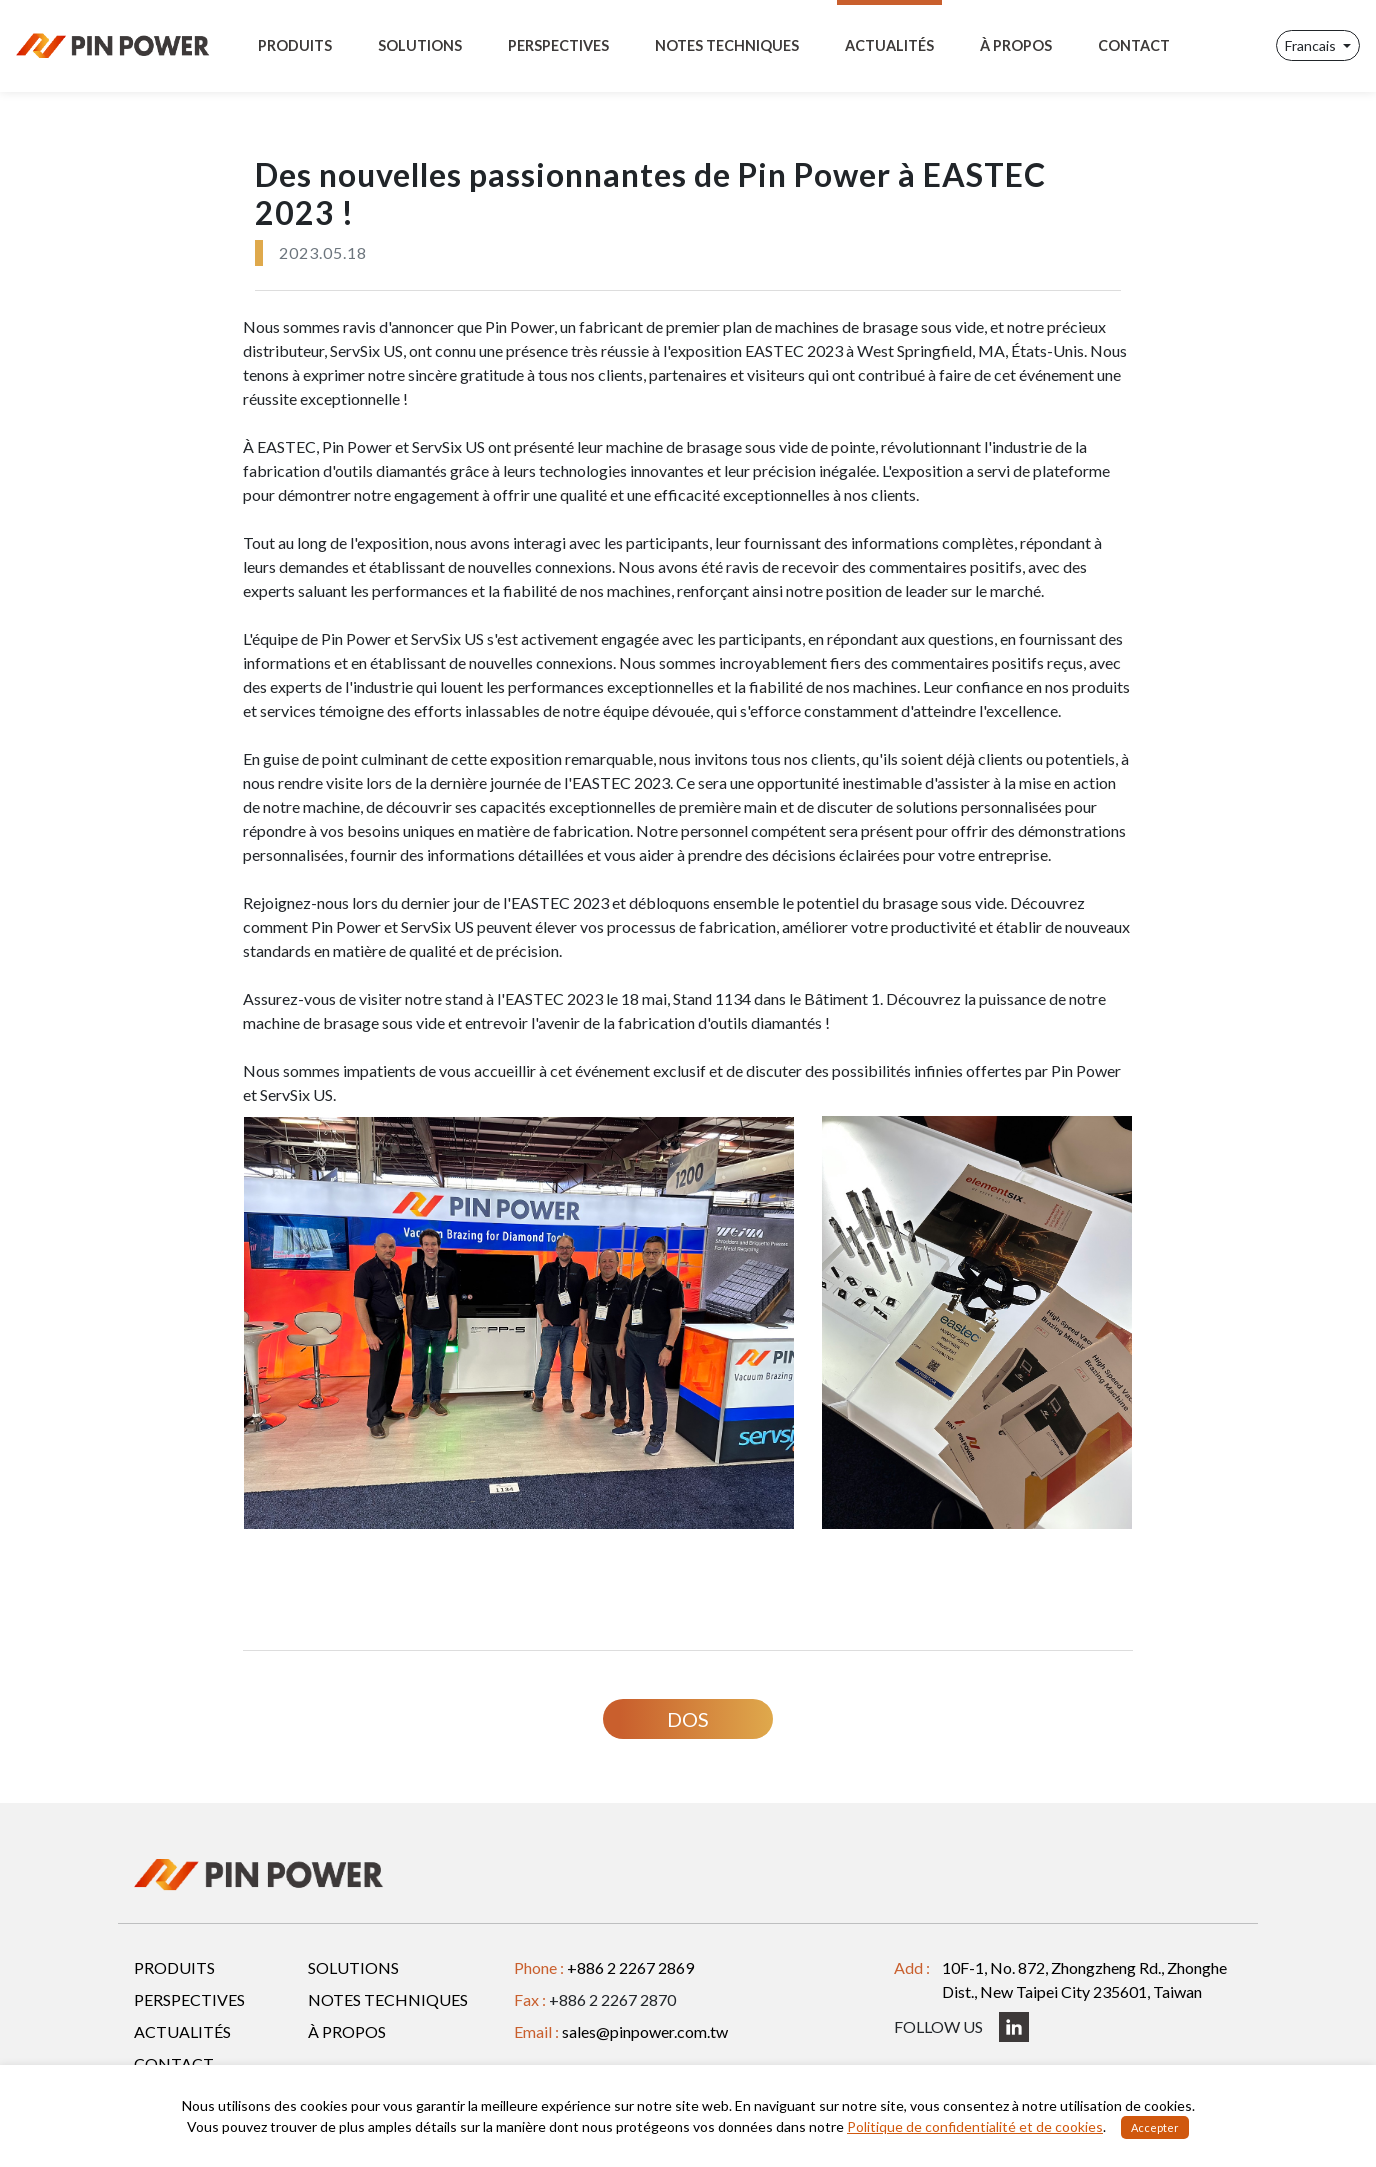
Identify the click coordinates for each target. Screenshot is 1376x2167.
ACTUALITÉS (182, 2031)
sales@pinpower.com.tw (645, 2031)
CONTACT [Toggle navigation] (1134, 45)
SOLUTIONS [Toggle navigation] (420, 45)
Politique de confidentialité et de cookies (975, 2126)
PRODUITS (174, 1967)
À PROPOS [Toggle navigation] (1016, 45)
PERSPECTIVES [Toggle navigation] (558, 45)
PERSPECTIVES (189, 1999)
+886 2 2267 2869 (630, 1967)
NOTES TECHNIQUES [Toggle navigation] (727, 45)
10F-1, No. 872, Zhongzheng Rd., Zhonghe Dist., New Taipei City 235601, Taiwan (1084, 1979)
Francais (1312, 45)
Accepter (1155, 2127)
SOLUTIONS (353, 1967)
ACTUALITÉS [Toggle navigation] (889, 45)
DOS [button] (688, 1719)
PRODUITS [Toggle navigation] (295, 45)
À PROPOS (347, 2031)
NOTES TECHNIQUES (388, 1999)
